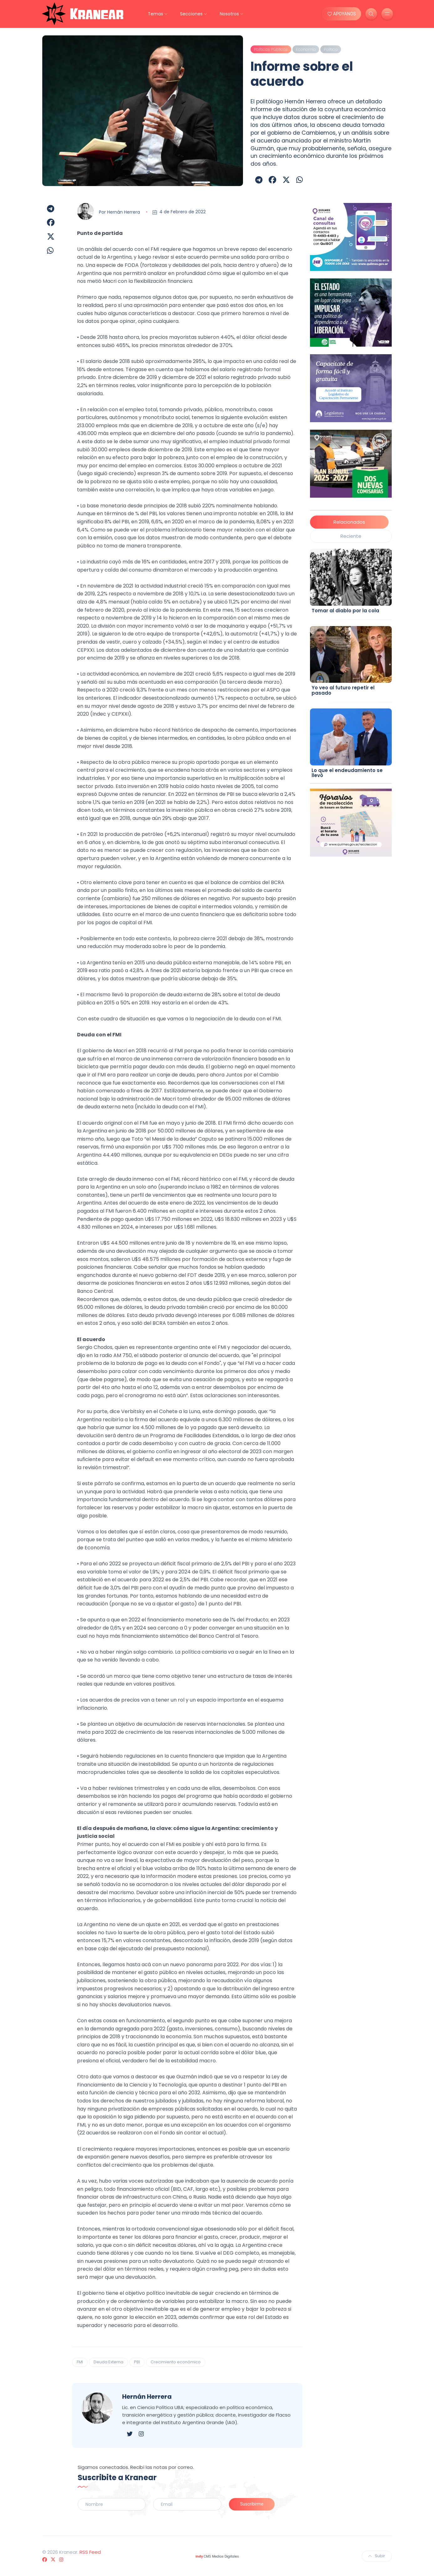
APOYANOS (342, 13)
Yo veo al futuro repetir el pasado (343, 690)
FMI (80, 2362)
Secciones (191, 14)
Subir (376, 2556)
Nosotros (229, 14)
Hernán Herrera (123, 212)
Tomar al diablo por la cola (345, 610)
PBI (137, 2362)
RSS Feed (90, 2552)
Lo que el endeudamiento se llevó (347, 773)
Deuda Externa (108, 2362)
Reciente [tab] (350, 536)
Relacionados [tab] (349, 522)
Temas (155, 14)
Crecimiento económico (176, 2362)
